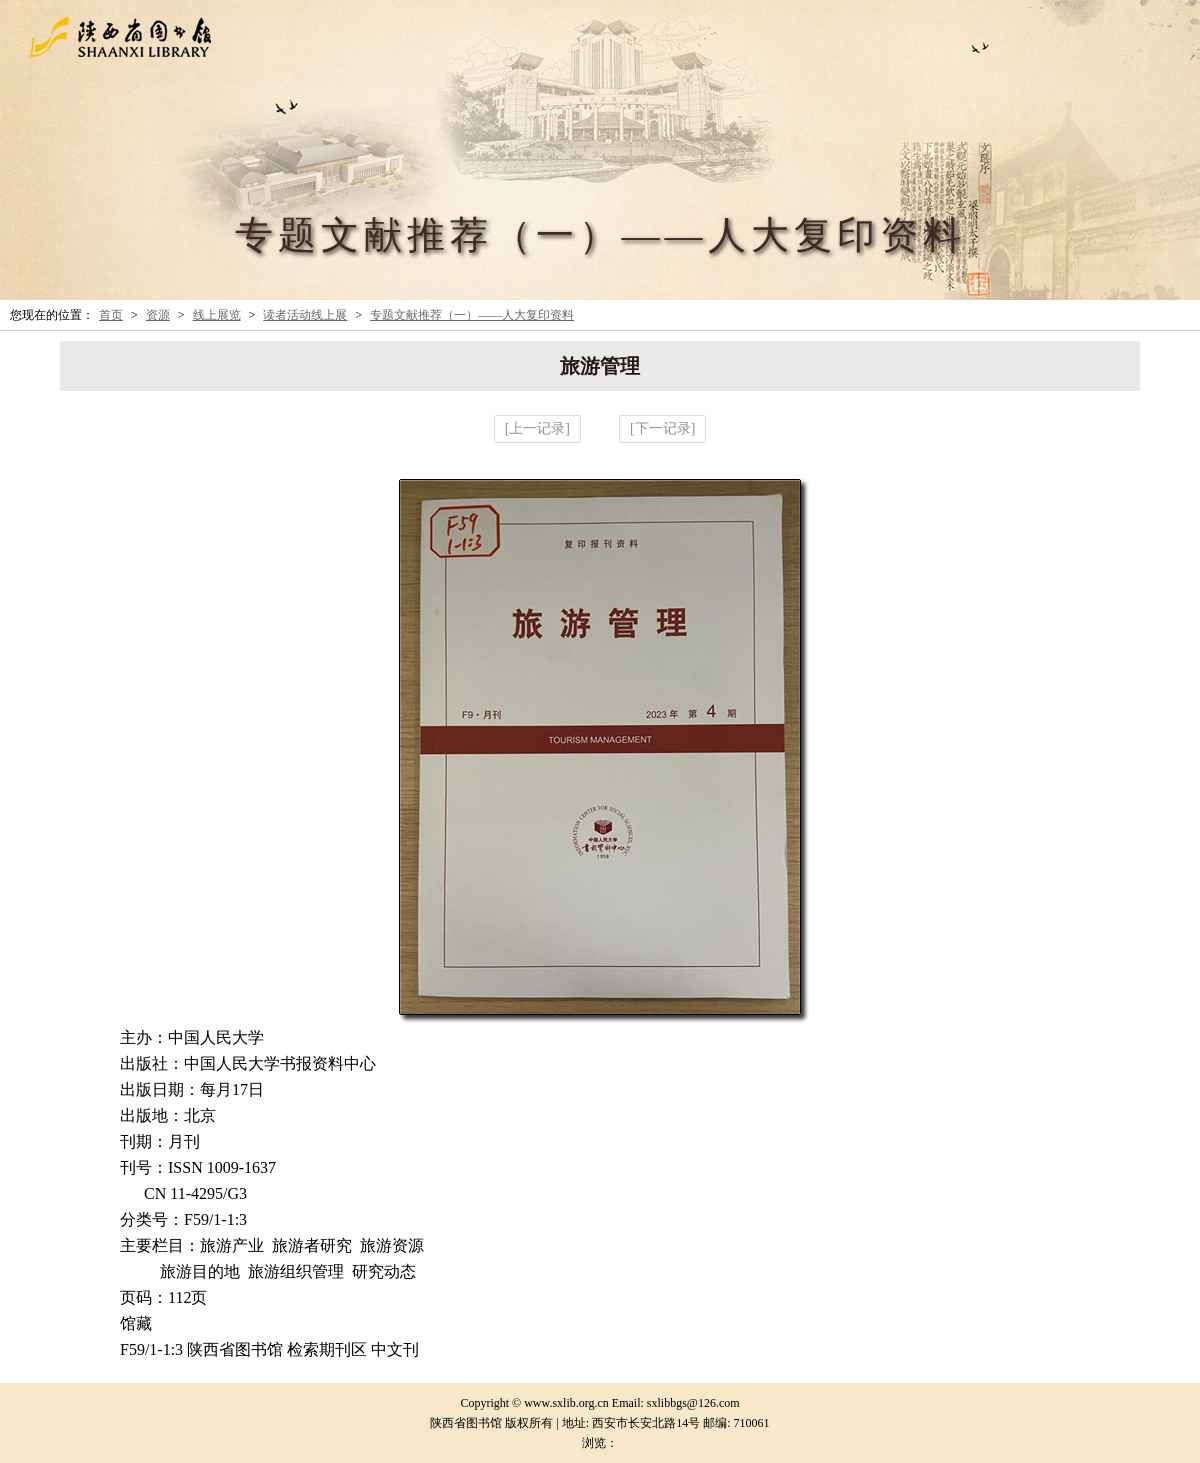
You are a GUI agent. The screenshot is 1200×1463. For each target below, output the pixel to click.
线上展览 (217, 315)
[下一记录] (662, 428)
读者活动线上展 (305, 315)
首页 (111, 315)
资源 (158, 315)
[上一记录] (537, 428)
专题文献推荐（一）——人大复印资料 (472, 315)
